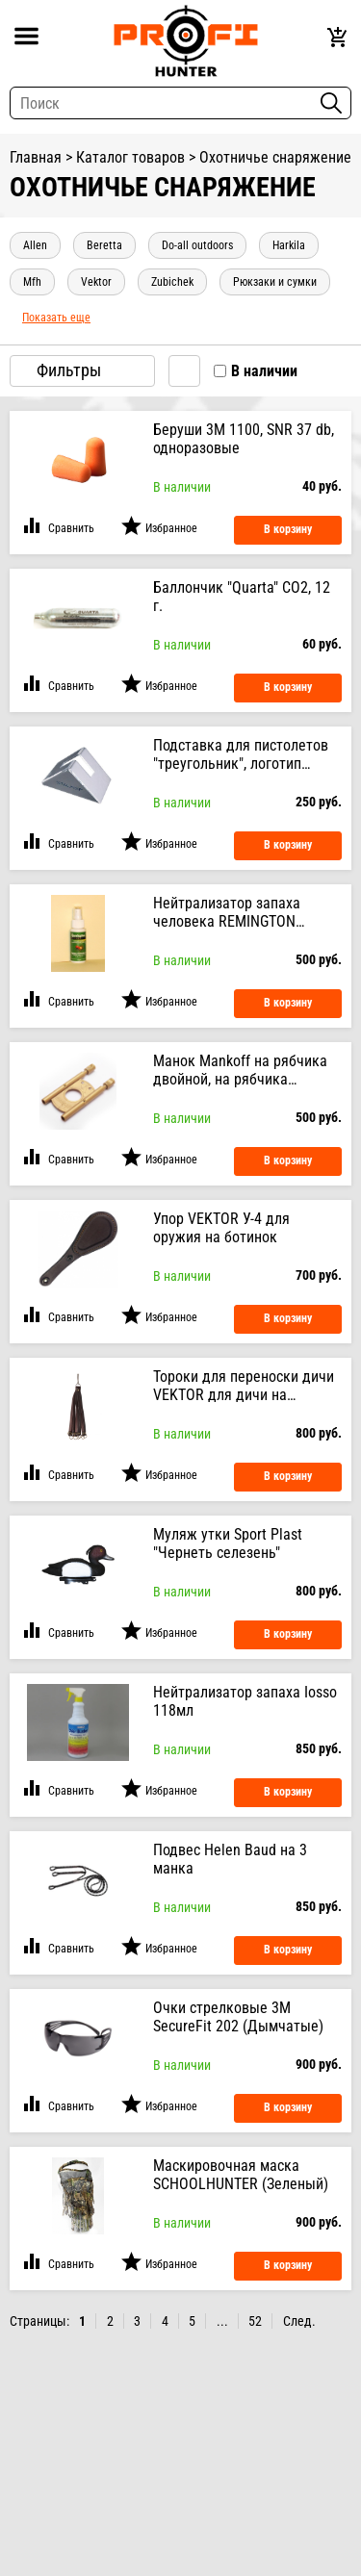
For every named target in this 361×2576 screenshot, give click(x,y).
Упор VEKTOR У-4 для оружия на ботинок (221, 1228)
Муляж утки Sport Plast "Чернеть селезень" (227, 1543)
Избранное (171, 528)
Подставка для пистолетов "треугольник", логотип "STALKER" (240, 754)
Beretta (104, 245)
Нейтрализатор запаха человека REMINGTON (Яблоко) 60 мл (226, 912)
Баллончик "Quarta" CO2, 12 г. (241, 596)
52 (255, 2321)
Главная (36, 157)
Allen (35, 245)
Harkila (288, 245)
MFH (32, 282)
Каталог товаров (130, 157)
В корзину (288, 529)
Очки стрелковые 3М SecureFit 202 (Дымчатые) (238, 2017)
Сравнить (71, 528)
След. (299, 2321)
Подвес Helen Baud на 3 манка (230, 1859)
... (222, 2321)
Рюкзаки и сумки (275, 282)
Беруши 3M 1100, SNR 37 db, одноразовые (243, 439)
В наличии (264, 371)
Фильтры (82, 370)
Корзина (339, 38)
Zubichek (172, 282)
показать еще (56, 317)
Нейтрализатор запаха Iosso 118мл (245, 1701)
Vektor (96, 282)
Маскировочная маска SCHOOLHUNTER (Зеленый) (240, 2174)
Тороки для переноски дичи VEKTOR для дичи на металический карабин (243, 1385)
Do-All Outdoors (197, 245)
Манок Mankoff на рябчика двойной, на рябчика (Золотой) (240, 1070)
